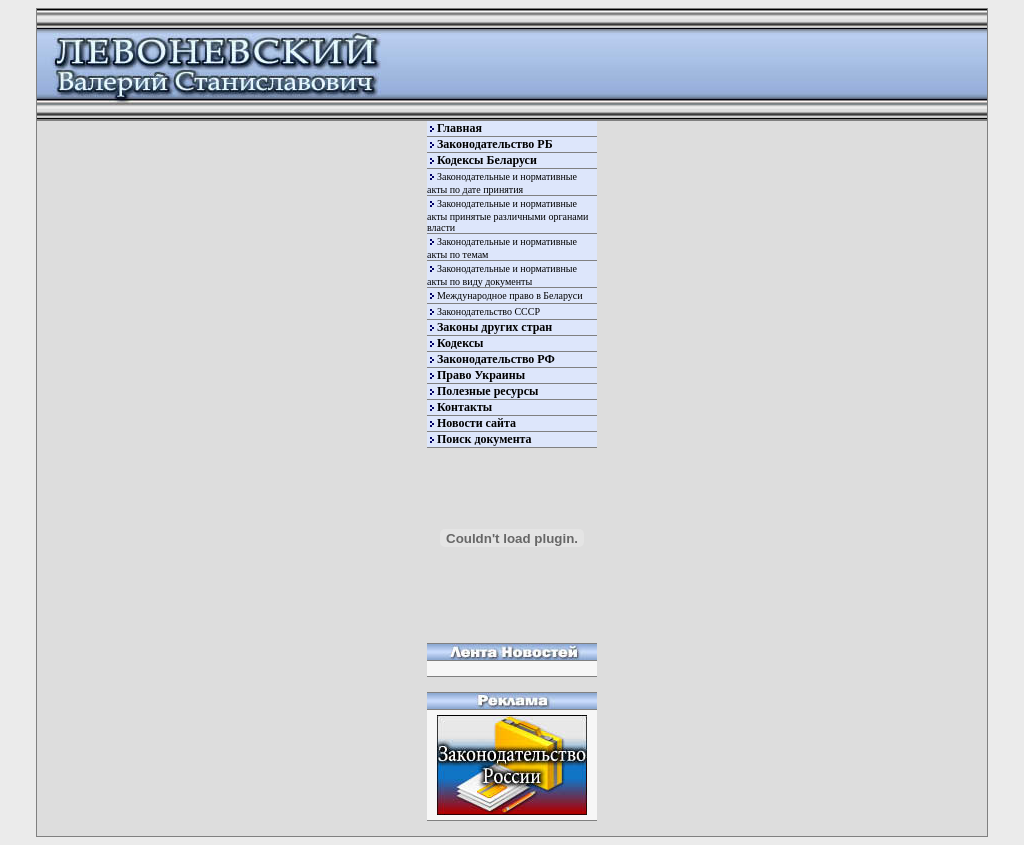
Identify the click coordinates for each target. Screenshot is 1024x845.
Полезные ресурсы (487, 391)
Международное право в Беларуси (510, 295)
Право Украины (481, 375)
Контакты (464, 407)
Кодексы (460, 343)
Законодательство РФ (496, 359)
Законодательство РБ (495, 144)
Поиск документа (484, 439)
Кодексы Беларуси (487, 160)
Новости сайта (476, 423)
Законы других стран (494, 327)
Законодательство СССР (488, 311)
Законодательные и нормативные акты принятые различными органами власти (507, 215)
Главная (459, 128)
